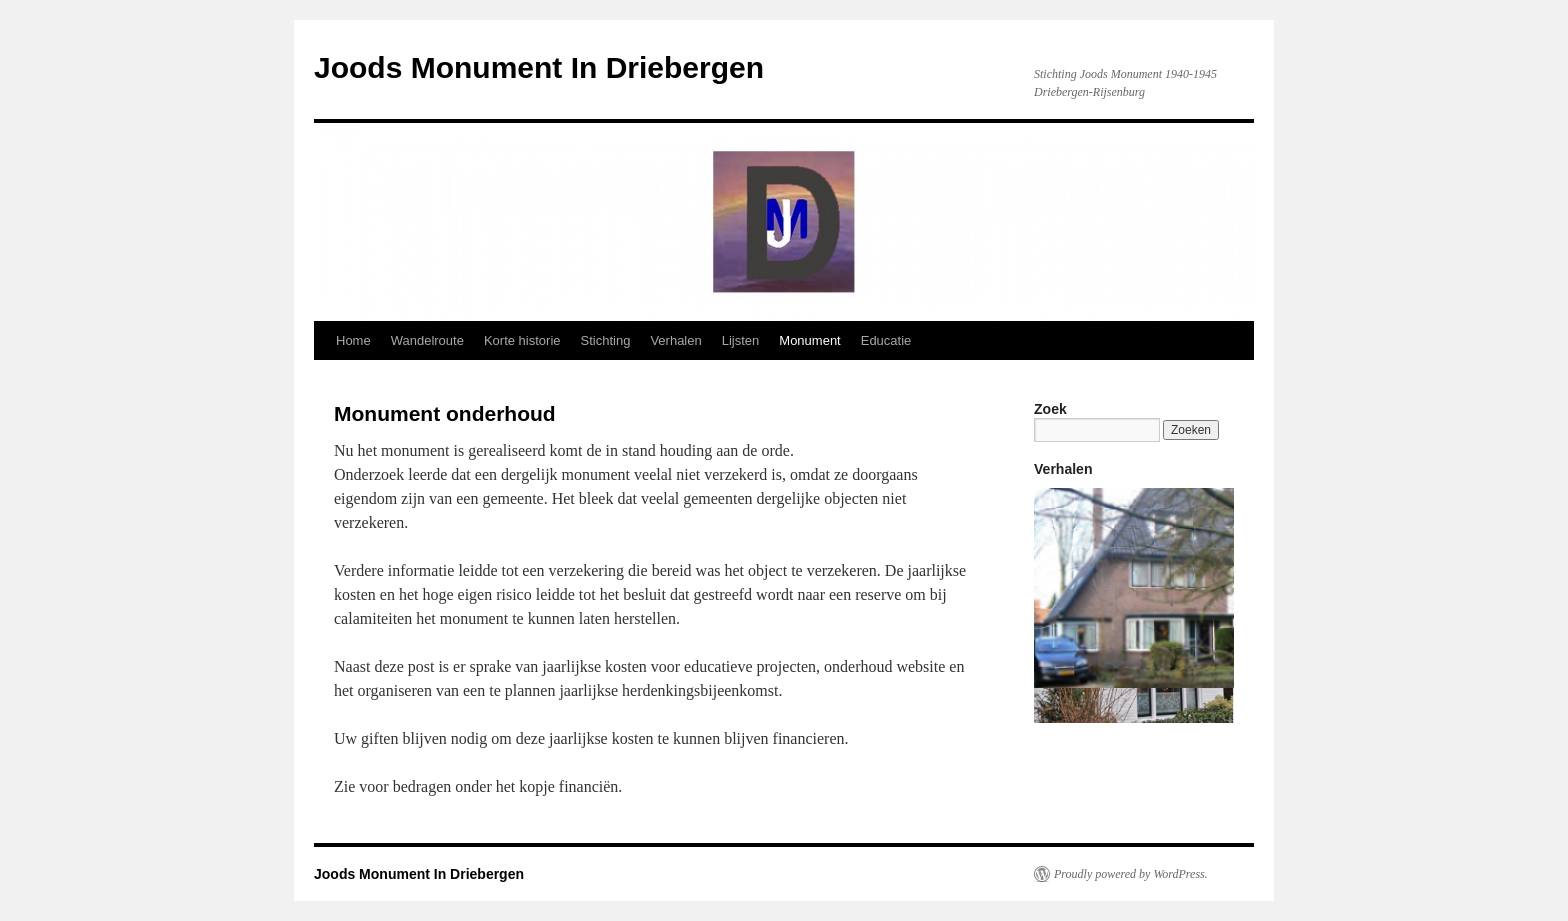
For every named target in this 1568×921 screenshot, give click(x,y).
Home (353, 340)
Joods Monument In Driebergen (539, 67)
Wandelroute (427, 340)
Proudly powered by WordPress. (1131, 874)
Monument (809, 340)
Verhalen (675, 340)
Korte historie (522, 340)
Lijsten (741, 340)
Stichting (606, 340)
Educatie (886, 340)
